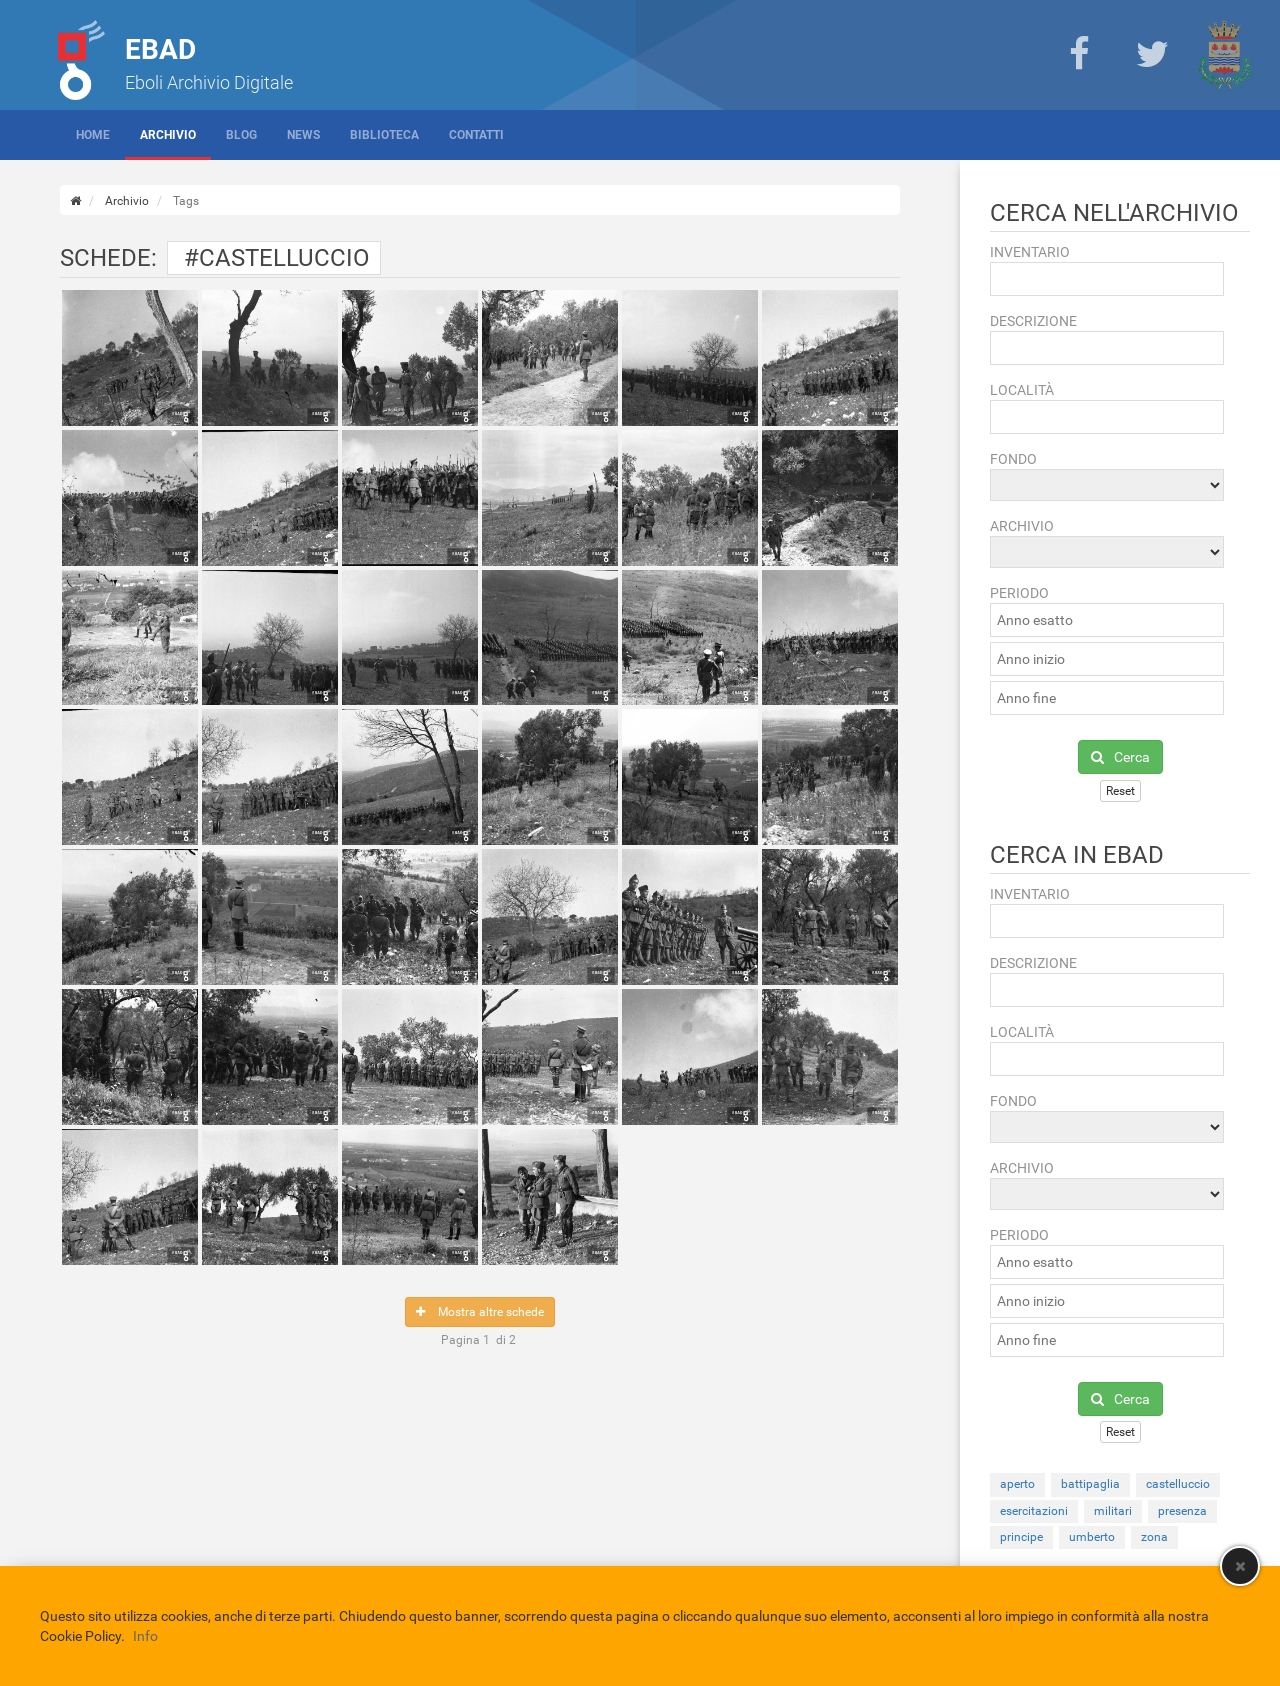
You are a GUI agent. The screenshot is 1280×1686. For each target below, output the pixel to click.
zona (1154, 1537)
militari (1113, 1511)
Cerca (1120, 757)
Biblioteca (384, 135)
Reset (1120, 791)
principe (1021, 1537)
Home (93, 135)
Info (145, 1636)
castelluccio (1178, 1484)
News (303, 135)
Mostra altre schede (480, 1312)
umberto (1092, 1537)
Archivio (168, 135)
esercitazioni (1034, 1511)
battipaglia (1090, 1484)
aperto (1017, 1484)
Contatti (476, 135)
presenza (1182, 1511)
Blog (241, 135)
